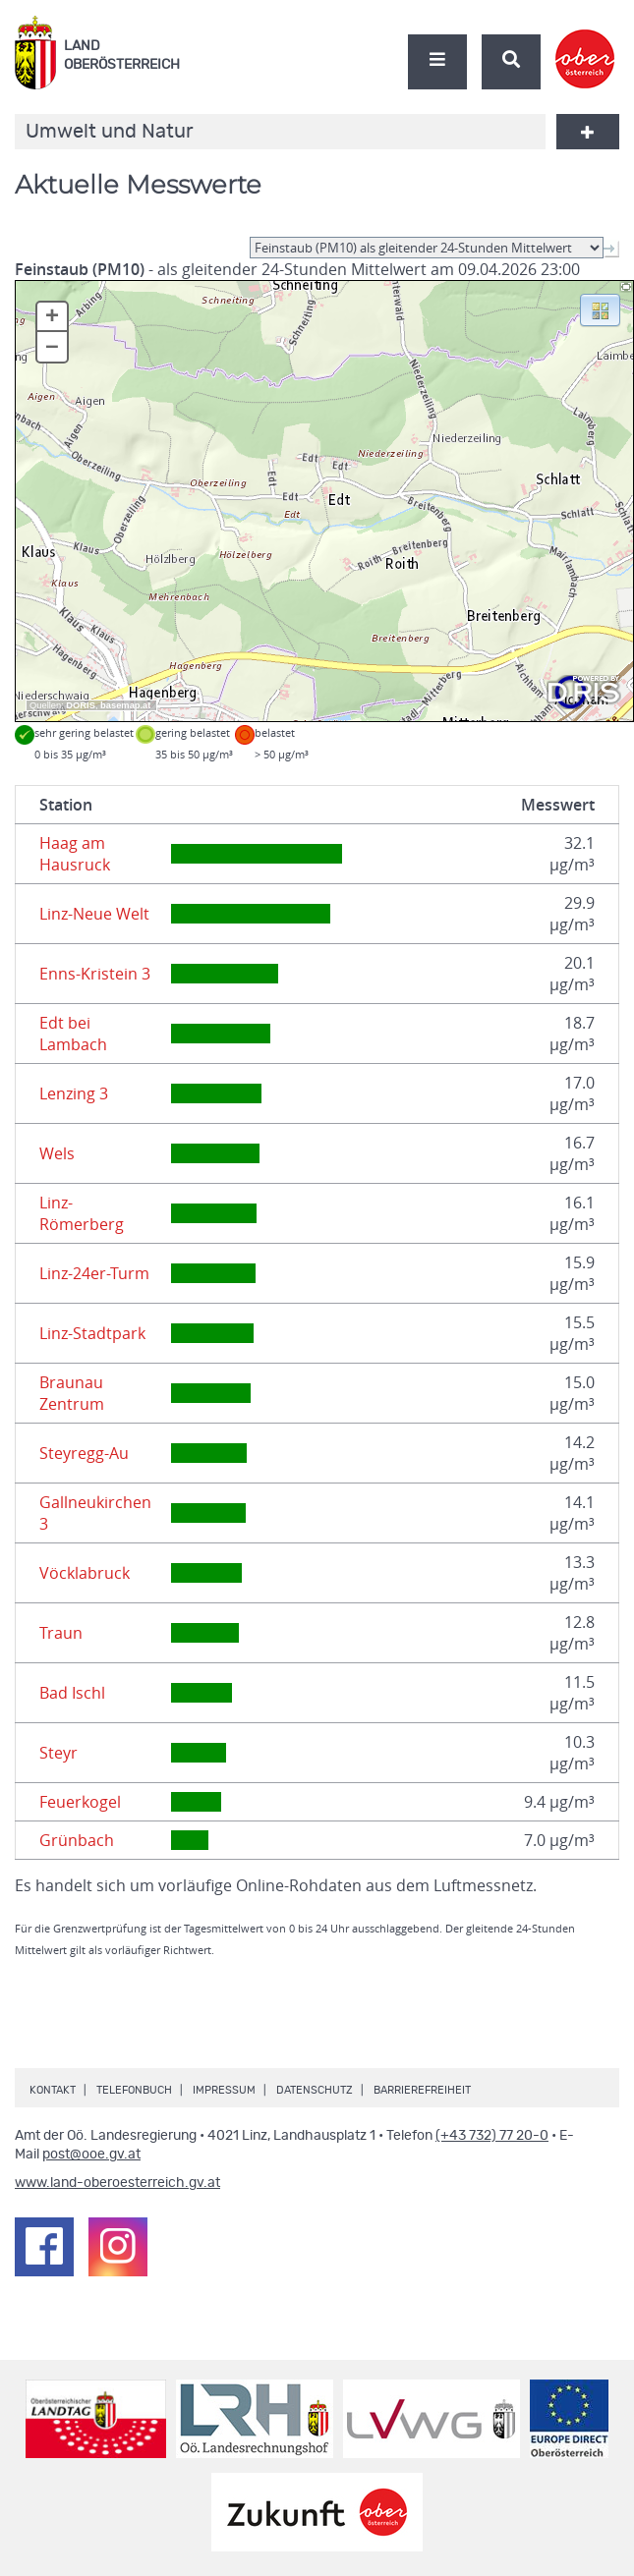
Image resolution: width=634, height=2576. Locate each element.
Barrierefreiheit (422, 2090)
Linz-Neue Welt (94, 913)
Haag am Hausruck (74, 853)
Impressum (224, 2090)
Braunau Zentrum (71, 1393)
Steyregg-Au (84, 1453)
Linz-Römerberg (81, 1213)
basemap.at (125, 705)
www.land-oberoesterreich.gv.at (117, 2183)
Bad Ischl (72, 1693)
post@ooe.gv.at (91, 2154)
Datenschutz (314, 2090)
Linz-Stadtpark (92, 1333)
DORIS (80, 705)
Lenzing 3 (73, 1093)
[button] (600, 308)
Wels (57, 1153)
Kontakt (52, 2090)
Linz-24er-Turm (94, 1273)
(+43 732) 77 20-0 (491, 2136)
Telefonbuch (134, 2090)
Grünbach (76, 1840)
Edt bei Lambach (73, 1033)
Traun (61, 1633)
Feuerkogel (80, 1802)
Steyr (58, 1753)
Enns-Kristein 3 (94, 973)
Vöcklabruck (84, 1573)
